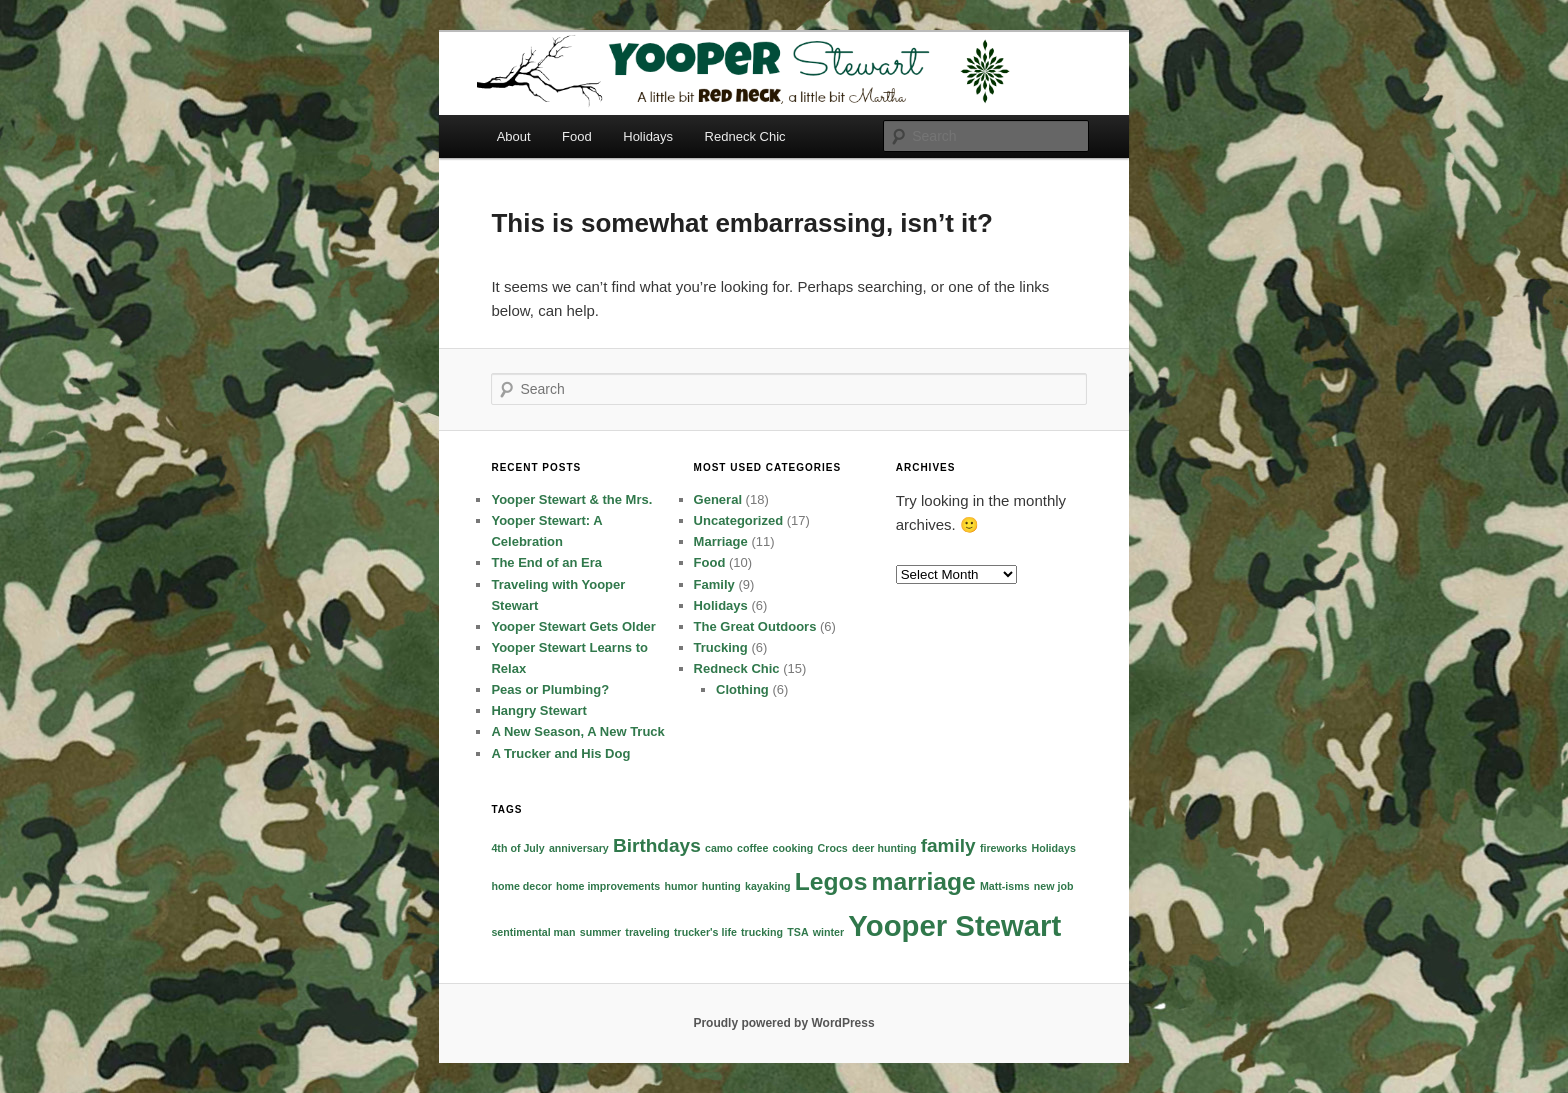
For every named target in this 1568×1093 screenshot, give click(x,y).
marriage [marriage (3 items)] (924, 881)
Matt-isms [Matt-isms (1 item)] (1005, 886)
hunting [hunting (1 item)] (721, 886)
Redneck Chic (745, 136)
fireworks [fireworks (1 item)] (1003, 848)
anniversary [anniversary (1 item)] (579, 848)
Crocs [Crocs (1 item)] (833, 848)
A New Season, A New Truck (577, 731)
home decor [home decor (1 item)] (521, 886)
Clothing (742, 689)
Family (714, 584)
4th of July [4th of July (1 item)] (517, 848)
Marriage (721, 541)
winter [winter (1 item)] (828, 932)
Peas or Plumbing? (550, 689)
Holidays (648, 136)
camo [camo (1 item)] (719, 848)
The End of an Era (546, 562)
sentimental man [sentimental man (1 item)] (533, 932)
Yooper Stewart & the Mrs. (571, 499)
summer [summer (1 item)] (600, 932)
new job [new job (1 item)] (1054, 886)
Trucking (721, 647)
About (514, 136)
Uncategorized (739, 520)
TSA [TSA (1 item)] (797, 932)
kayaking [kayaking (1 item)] (768, 886)
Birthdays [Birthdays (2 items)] (657, 845)
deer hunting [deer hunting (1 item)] (884, 848)
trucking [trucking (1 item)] (762, 932)
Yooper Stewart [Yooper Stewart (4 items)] (954, 925)
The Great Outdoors (755, 626)
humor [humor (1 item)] (680, 886)
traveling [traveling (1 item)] (647, 932)
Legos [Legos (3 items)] (831, 881)
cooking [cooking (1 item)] (793, 848)
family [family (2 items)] (948, 845)
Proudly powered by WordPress (783, 1023)
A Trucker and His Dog (560, 753)
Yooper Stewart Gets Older (573, 626)
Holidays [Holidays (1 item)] (1053, 848)
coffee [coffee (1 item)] (752, 848)
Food (577, 136)
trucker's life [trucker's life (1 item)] (705, 932)
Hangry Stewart (538, 710)
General (718, 499)
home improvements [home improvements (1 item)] (608, 886)
